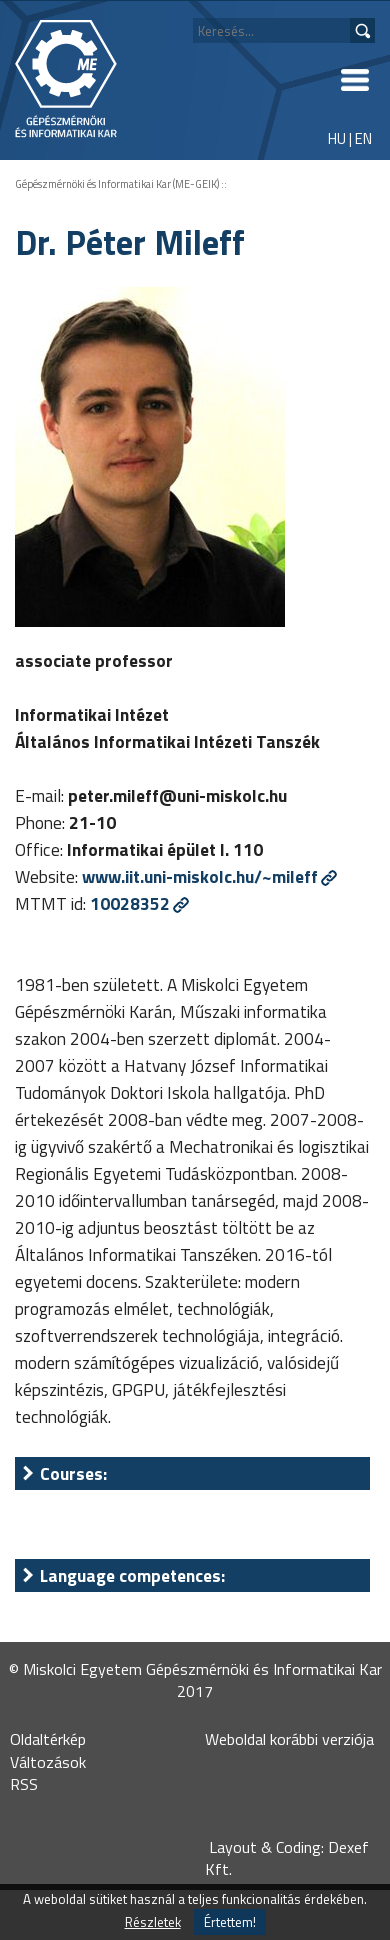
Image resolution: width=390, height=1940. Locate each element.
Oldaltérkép (48, 1739)
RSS (24, 1784)
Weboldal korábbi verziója (289, 1739)
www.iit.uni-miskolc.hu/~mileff (200, 876)
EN (363, 138)
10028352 (130, 903)
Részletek (153, 1922)
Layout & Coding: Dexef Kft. (287, 1858)
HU (337, 138)
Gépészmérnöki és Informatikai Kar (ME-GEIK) (117, 184)
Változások (48, 1762)
